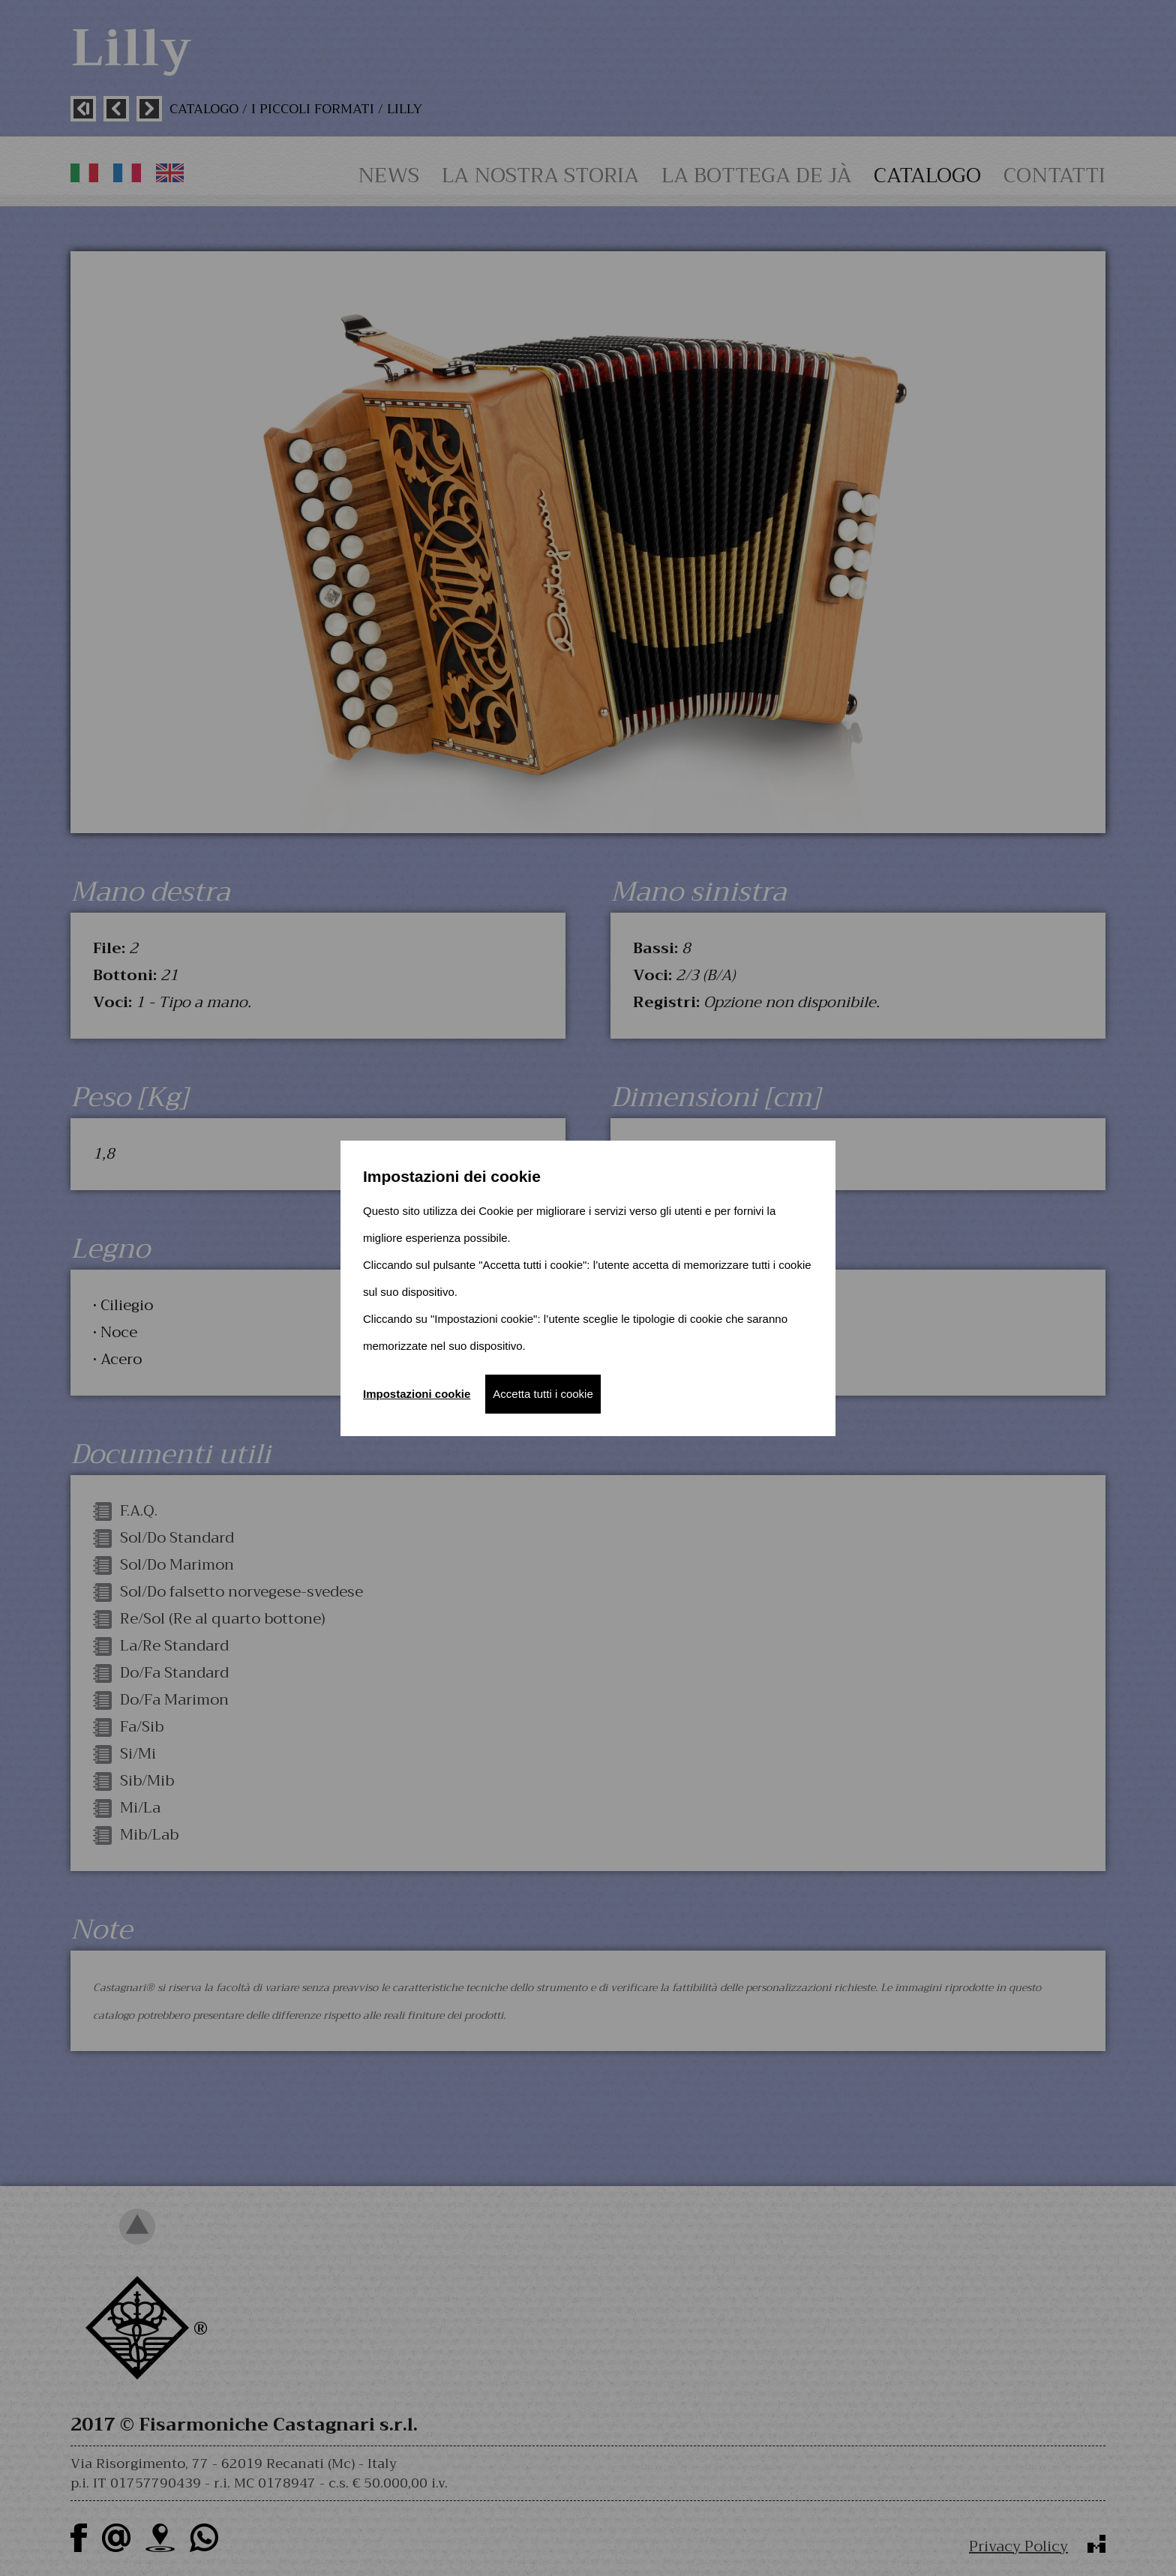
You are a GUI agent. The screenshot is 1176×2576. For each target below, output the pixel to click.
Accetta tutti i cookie (542, 1393)
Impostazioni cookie (416, 1393)
